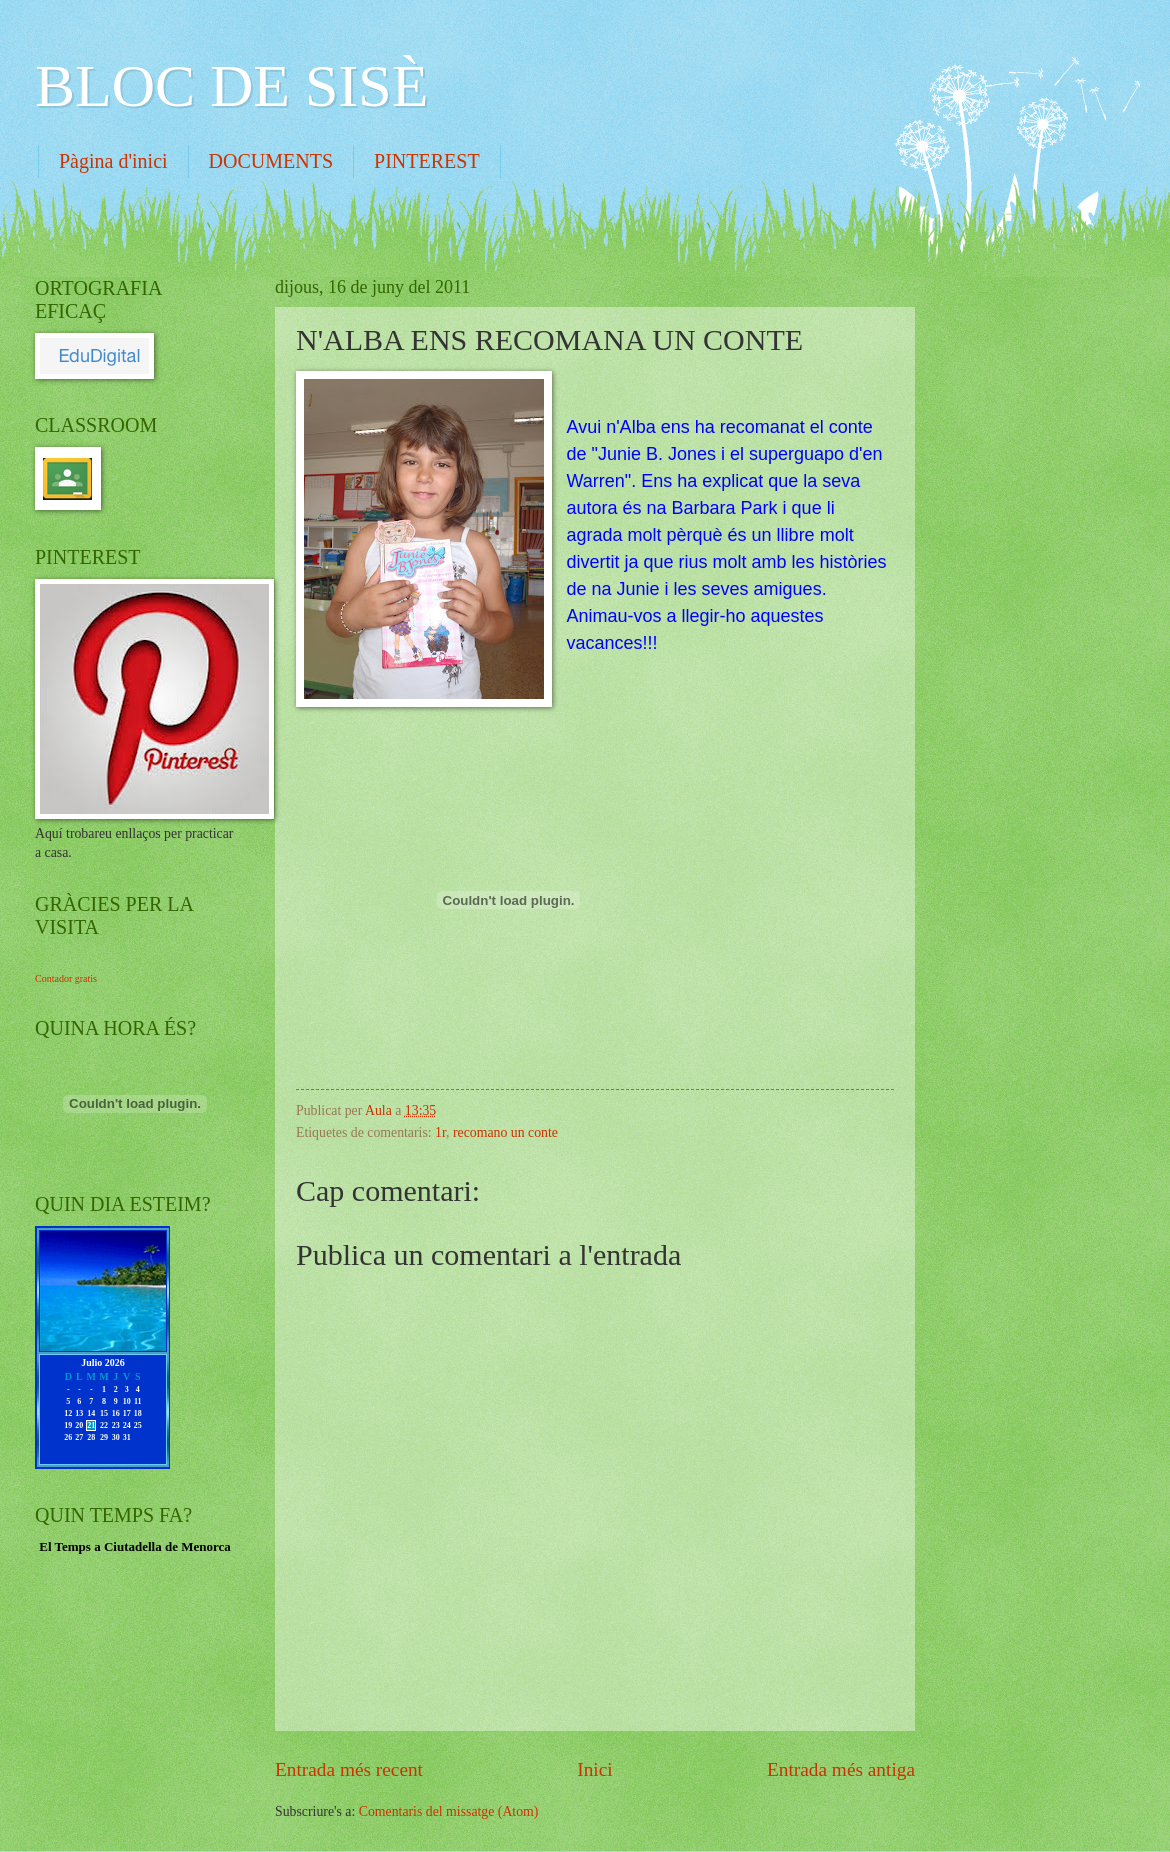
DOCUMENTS (271, 161)
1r (440, 1132)
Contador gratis (66, 978)
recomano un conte (505, 1132)
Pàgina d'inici (113, 161)
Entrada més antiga (841, 1769)
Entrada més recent (349, 1769)
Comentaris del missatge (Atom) (449, 1811)
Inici (594, 1769)
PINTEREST (427, 161)
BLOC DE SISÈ (231, 86)
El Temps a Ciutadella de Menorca (135, 1546)
